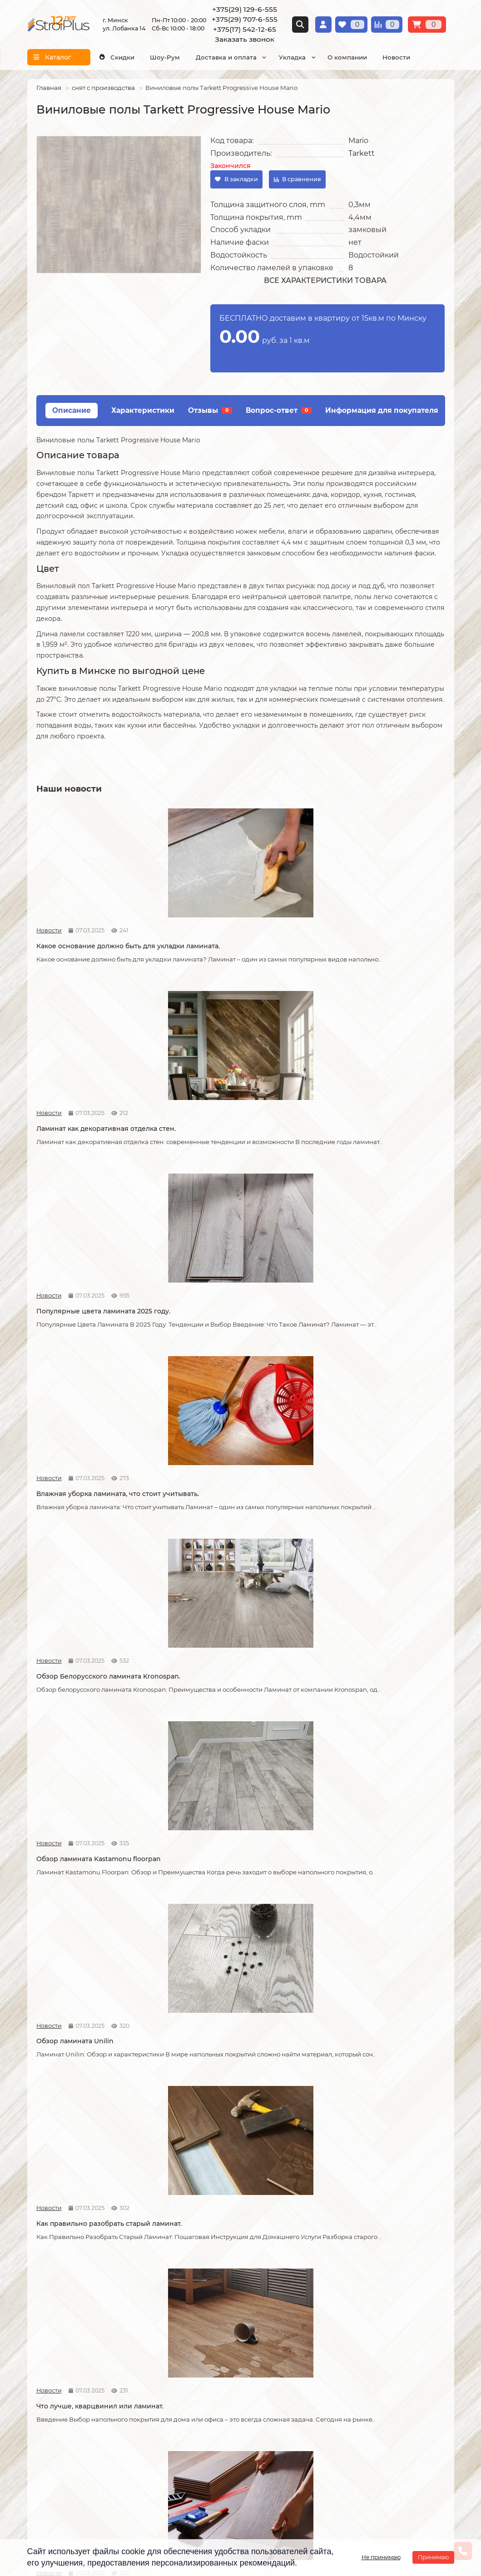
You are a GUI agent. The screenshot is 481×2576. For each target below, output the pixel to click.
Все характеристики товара (325, 280)
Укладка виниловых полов (215, 2303)
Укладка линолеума (204, 2290)
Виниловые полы (345, 2303)
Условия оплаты (53, 2303)
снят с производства (103, 87)
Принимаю (433, 2557)
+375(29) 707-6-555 (245, 19)
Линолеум (334, 2290)
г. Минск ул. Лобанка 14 (288, 2424)
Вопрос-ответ (279, 410)
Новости (396, 57)
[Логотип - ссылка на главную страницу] (98, 2406)
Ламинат (331, 2278)
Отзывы (210, 410)
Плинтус (331, 2339)
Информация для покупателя (381, 410)
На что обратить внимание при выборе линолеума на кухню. (89, 2150)
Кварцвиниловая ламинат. (220, 1940)
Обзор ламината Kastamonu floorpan (377, 1132)
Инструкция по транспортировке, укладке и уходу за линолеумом (82, 2344)
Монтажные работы (210, 2262)
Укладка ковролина (204, 2315)
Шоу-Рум (165, 57)
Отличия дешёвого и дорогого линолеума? (227, 2150)
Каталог (332, 2262)
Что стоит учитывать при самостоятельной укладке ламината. (98, 1531)
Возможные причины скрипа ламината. (86, 1738)
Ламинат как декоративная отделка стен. (235, 939)
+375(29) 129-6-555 (244, 9)
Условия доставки (56, 2290)
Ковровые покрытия (350, 2315)
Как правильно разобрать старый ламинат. (232, 1334)
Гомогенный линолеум (354, 2327)
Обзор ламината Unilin (75, 1330)
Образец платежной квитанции (78, 2315)
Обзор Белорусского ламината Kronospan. (227, 1136)
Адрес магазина (53, 2360)
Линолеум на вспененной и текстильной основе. (362, 1944)
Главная (48, 87)
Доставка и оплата (226, 57)
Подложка (334, 2352)
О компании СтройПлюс (67, 2278)
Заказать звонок (244, 39)
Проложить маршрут (284, 2399)
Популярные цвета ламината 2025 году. (373, 939)
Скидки (116, 57)
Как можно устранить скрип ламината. (362, 1531)
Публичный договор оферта (73, 2327)
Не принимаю (381, 2557)
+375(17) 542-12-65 (244, 29)
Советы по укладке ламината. (224, 1733)
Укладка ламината (202, 2278)
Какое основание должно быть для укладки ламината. (95, 939)
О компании (347, 57)
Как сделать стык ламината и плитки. (98, 1940)
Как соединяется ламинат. (359, 1733)
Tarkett (361, 153)
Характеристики (142, 410)
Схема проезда (274, 2412)
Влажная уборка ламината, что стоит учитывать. (98, 1136)
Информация (52, 2262)
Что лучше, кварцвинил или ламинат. (378, 1330)
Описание (71, 410)
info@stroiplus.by (68, 2467)
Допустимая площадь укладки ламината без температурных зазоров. (226, 1536)
